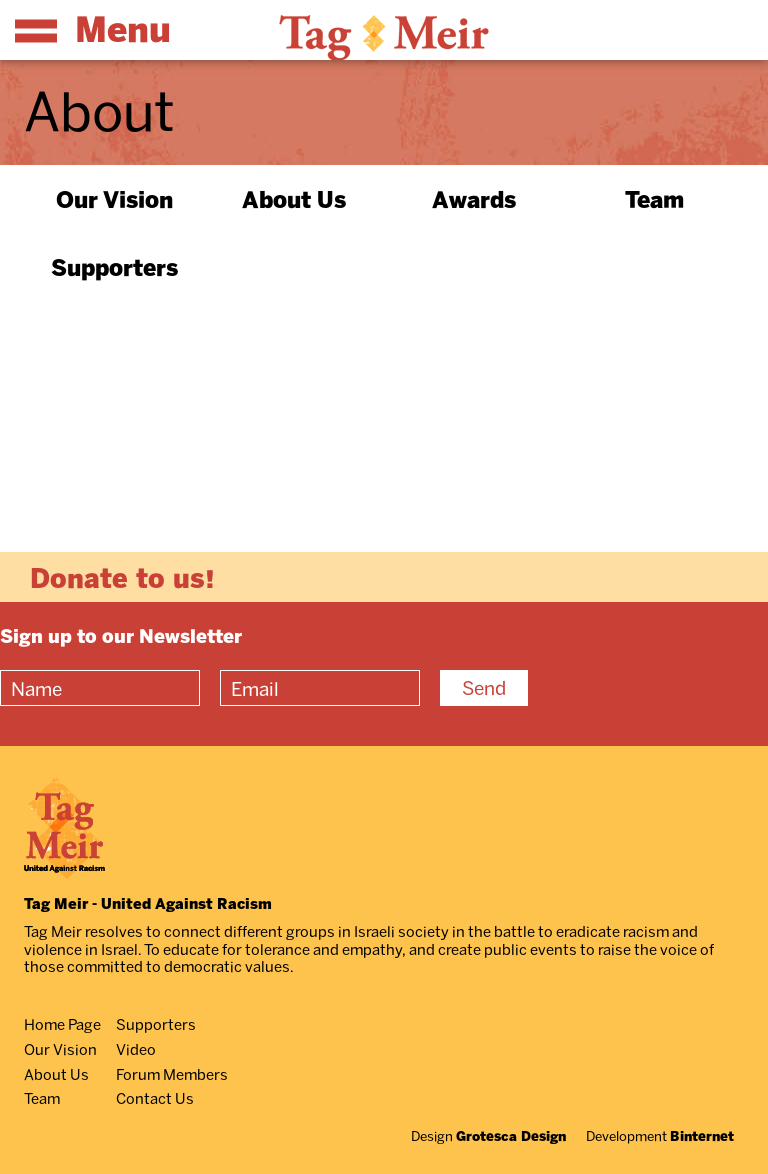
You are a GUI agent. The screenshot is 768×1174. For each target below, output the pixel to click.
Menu (93, 28)
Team (654, 199)
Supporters (114, 267)
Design (488, 1136)
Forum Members (172, 1074)
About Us (294, 199)
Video (136, 1049)
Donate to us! (122, 577)
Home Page (62, 1024)
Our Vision (114, 199)
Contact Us (155, 1098)
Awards (474, 199)
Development (660, 1136)
